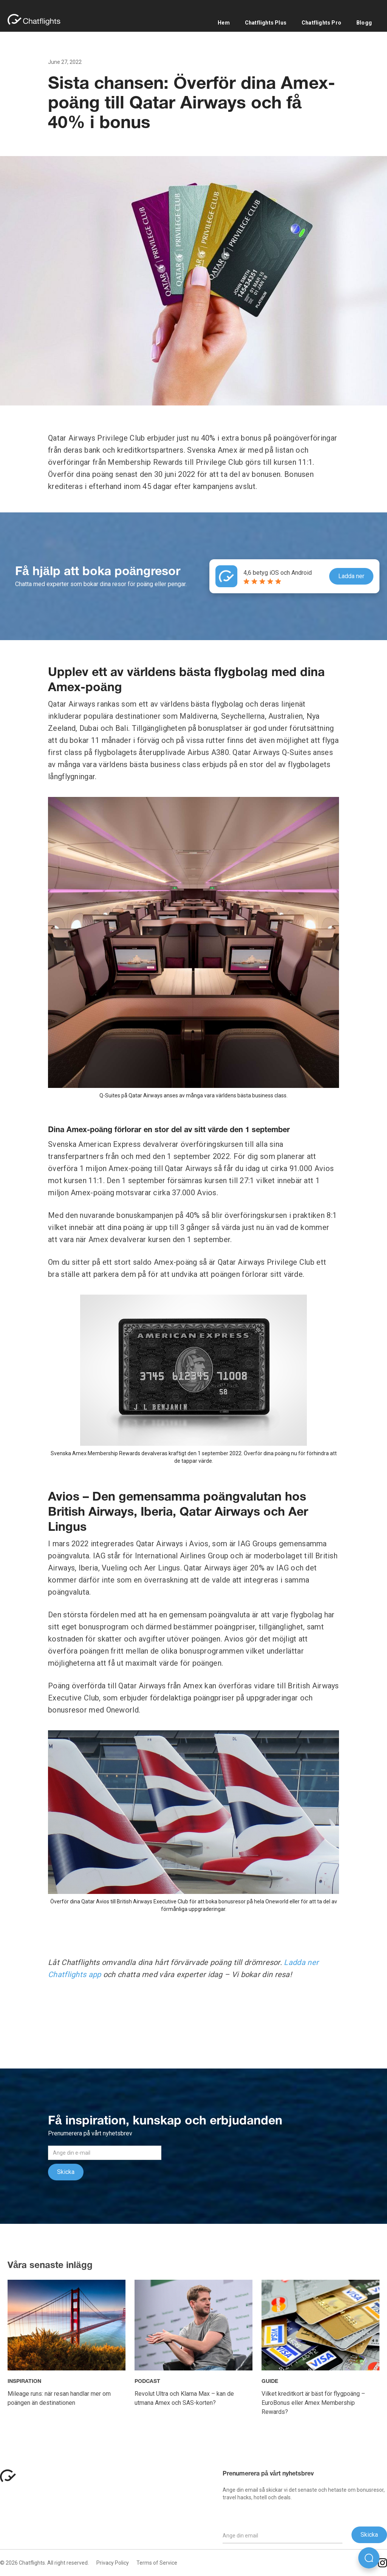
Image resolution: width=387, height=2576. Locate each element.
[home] (38, 20)
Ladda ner (351, 576)
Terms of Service (156, 2563)
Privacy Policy (112, 2563)
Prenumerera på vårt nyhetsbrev (268, 2474)
